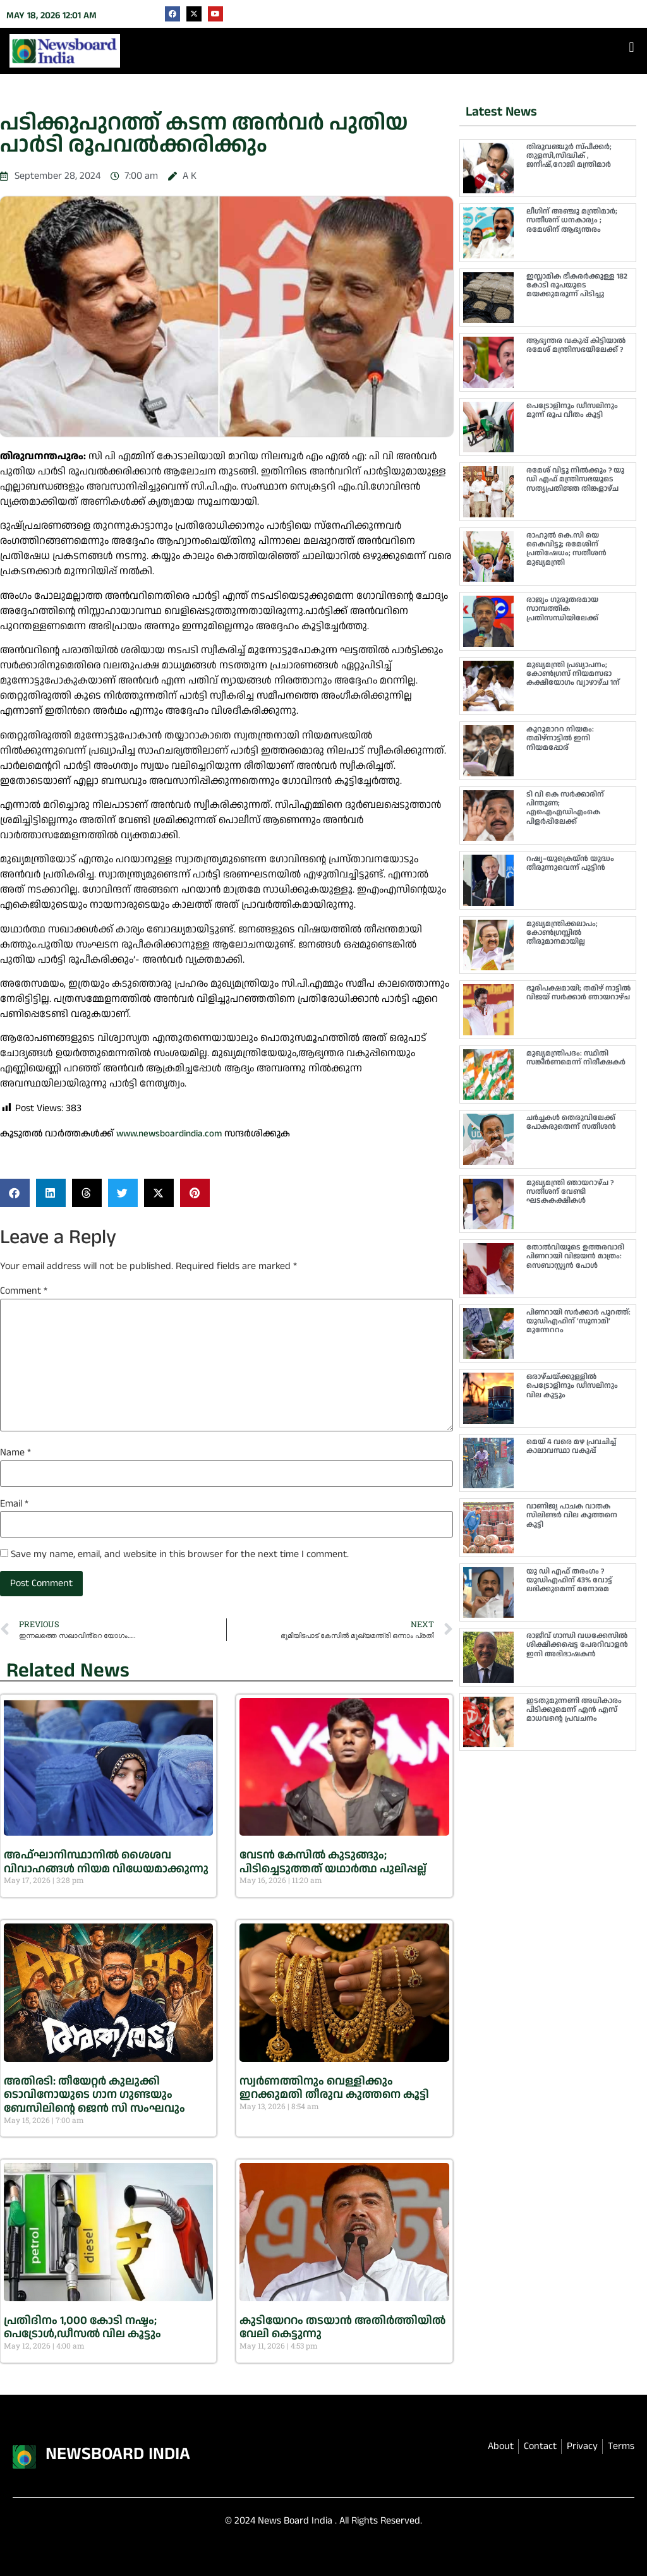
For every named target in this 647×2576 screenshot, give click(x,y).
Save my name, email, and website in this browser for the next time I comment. (180, 1555)
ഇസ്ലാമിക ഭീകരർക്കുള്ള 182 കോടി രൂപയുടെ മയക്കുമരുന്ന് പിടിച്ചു (576, 285)
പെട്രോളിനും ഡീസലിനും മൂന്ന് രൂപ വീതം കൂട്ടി (572, 410)
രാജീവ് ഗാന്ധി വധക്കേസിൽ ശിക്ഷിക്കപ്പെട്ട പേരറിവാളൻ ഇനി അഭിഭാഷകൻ (577, 1644)
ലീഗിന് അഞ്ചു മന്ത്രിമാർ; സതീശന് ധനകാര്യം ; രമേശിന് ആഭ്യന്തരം (571, 220)
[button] (632, 47)
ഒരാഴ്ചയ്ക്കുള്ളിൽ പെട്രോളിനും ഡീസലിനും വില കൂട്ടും (572, 1385)
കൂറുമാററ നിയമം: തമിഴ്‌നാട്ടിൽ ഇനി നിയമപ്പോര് (560, 738)
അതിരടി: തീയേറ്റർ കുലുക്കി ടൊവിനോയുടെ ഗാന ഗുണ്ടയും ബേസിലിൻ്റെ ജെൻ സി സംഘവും (94, 2094)
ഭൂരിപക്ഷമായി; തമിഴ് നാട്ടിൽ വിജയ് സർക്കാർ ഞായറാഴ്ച (578, 992)
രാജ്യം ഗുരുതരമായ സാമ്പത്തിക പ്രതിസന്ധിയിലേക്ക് (562, 608)
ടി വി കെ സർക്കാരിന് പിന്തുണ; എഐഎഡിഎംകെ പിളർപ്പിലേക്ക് (565, 808)
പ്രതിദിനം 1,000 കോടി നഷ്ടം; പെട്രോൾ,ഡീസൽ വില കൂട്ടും (82, 2327)
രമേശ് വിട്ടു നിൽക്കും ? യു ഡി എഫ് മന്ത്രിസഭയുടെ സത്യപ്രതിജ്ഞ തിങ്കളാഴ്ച (575, 479)
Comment (23, 1291)
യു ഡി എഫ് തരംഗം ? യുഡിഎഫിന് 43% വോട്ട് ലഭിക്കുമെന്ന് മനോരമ (569, 1580)
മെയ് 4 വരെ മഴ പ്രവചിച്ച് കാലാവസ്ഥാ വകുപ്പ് (571, 1446)
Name (15, 1453)
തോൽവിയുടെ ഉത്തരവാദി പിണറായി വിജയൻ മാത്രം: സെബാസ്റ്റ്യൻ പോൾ (575, 1256)
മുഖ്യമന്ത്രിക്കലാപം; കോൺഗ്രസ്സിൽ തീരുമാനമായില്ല (562, 933)
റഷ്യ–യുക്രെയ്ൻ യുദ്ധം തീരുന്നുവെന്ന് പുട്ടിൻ (570, 863)
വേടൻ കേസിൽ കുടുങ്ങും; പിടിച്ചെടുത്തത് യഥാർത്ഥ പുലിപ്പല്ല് (332, 1862)
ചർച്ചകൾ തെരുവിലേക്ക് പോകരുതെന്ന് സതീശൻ (571, 1122)
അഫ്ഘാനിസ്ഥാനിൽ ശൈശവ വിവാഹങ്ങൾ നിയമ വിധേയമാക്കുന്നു (106, 1862)
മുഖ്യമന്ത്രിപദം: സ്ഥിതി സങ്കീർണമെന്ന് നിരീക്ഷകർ (576, 1058)
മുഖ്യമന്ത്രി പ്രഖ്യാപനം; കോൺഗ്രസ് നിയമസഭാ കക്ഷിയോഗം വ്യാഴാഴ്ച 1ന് (573, 674)
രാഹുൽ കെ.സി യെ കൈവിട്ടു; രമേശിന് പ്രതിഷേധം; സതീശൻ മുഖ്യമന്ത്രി (566, 549)
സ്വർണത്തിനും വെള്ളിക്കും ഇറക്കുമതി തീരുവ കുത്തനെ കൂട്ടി (334, 2088)
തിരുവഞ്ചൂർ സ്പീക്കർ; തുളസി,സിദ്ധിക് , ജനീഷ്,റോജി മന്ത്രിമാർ (569, 156)
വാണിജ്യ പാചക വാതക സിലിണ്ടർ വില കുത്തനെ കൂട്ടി (571, 1515)
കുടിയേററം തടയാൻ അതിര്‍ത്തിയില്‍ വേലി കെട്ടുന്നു (342, 2327)
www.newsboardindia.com (169, 1133)
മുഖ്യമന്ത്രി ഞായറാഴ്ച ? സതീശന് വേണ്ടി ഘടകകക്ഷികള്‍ (570, 1192)
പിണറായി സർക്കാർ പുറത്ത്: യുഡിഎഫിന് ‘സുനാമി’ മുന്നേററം (578, 1321)
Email (14, 1504)
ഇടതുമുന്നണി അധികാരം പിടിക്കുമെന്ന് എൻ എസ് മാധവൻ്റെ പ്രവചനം (574, 1709)
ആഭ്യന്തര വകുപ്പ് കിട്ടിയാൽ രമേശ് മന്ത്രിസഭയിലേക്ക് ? (576, 345)
